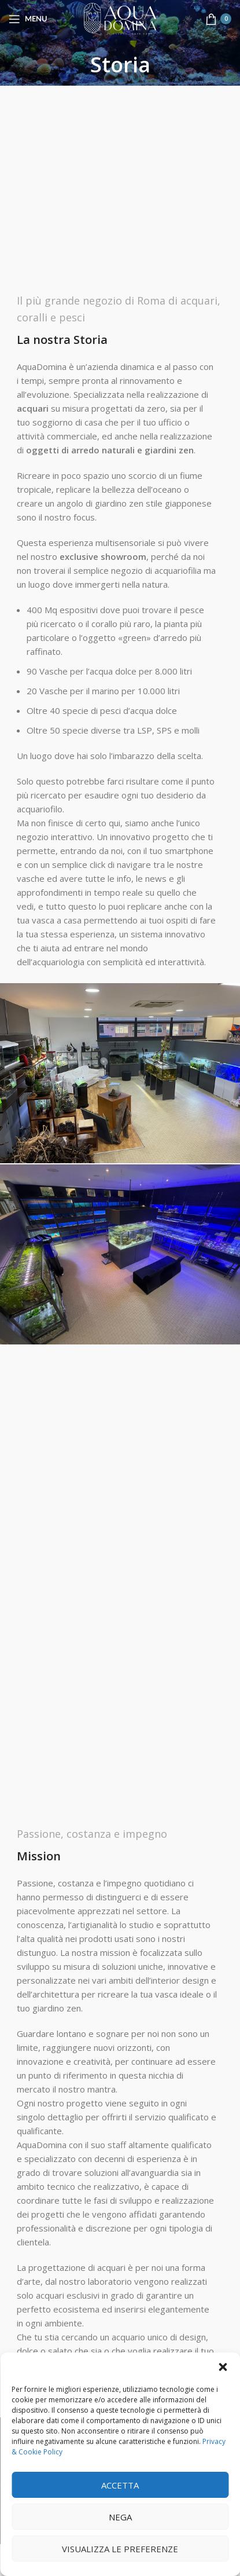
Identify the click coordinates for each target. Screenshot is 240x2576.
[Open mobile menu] (28, 19)
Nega (120, 2517)
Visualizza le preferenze (120, 2549)
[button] (222, 2367)
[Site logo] (120, 18)
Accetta (120, 2485)
